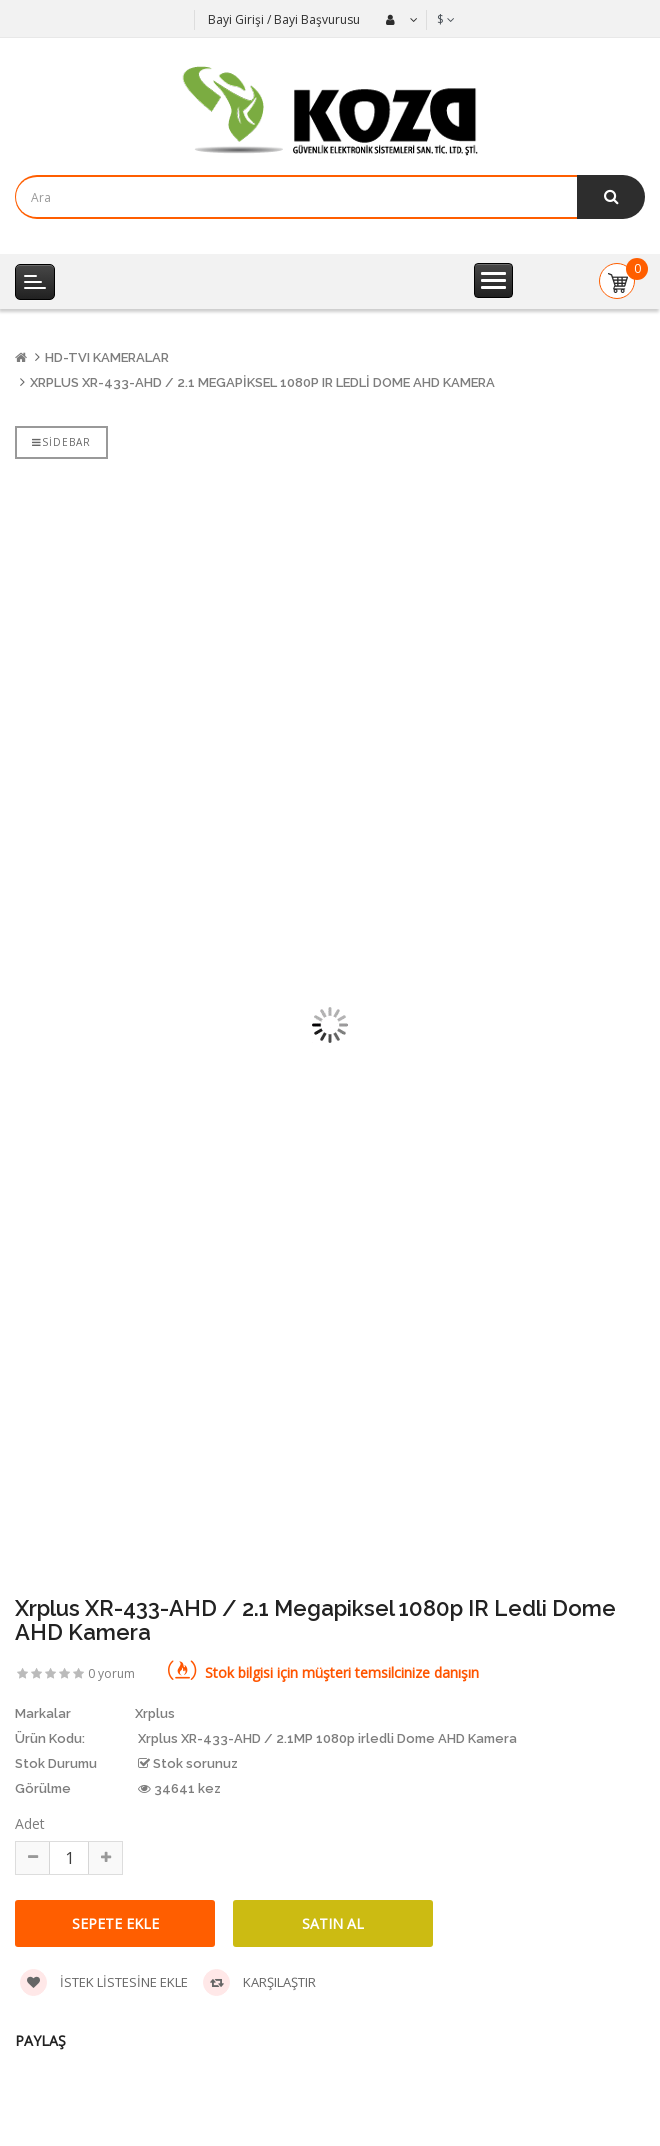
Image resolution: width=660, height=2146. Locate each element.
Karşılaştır (259, 1982)
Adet (30, 1823)
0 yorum (111, 1673)
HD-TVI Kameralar (107, 357)
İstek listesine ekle (104, 1982)
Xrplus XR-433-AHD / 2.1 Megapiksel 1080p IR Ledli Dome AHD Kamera (262, 382)
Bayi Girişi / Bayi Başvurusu (284, 19)
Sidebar (61, 442)
